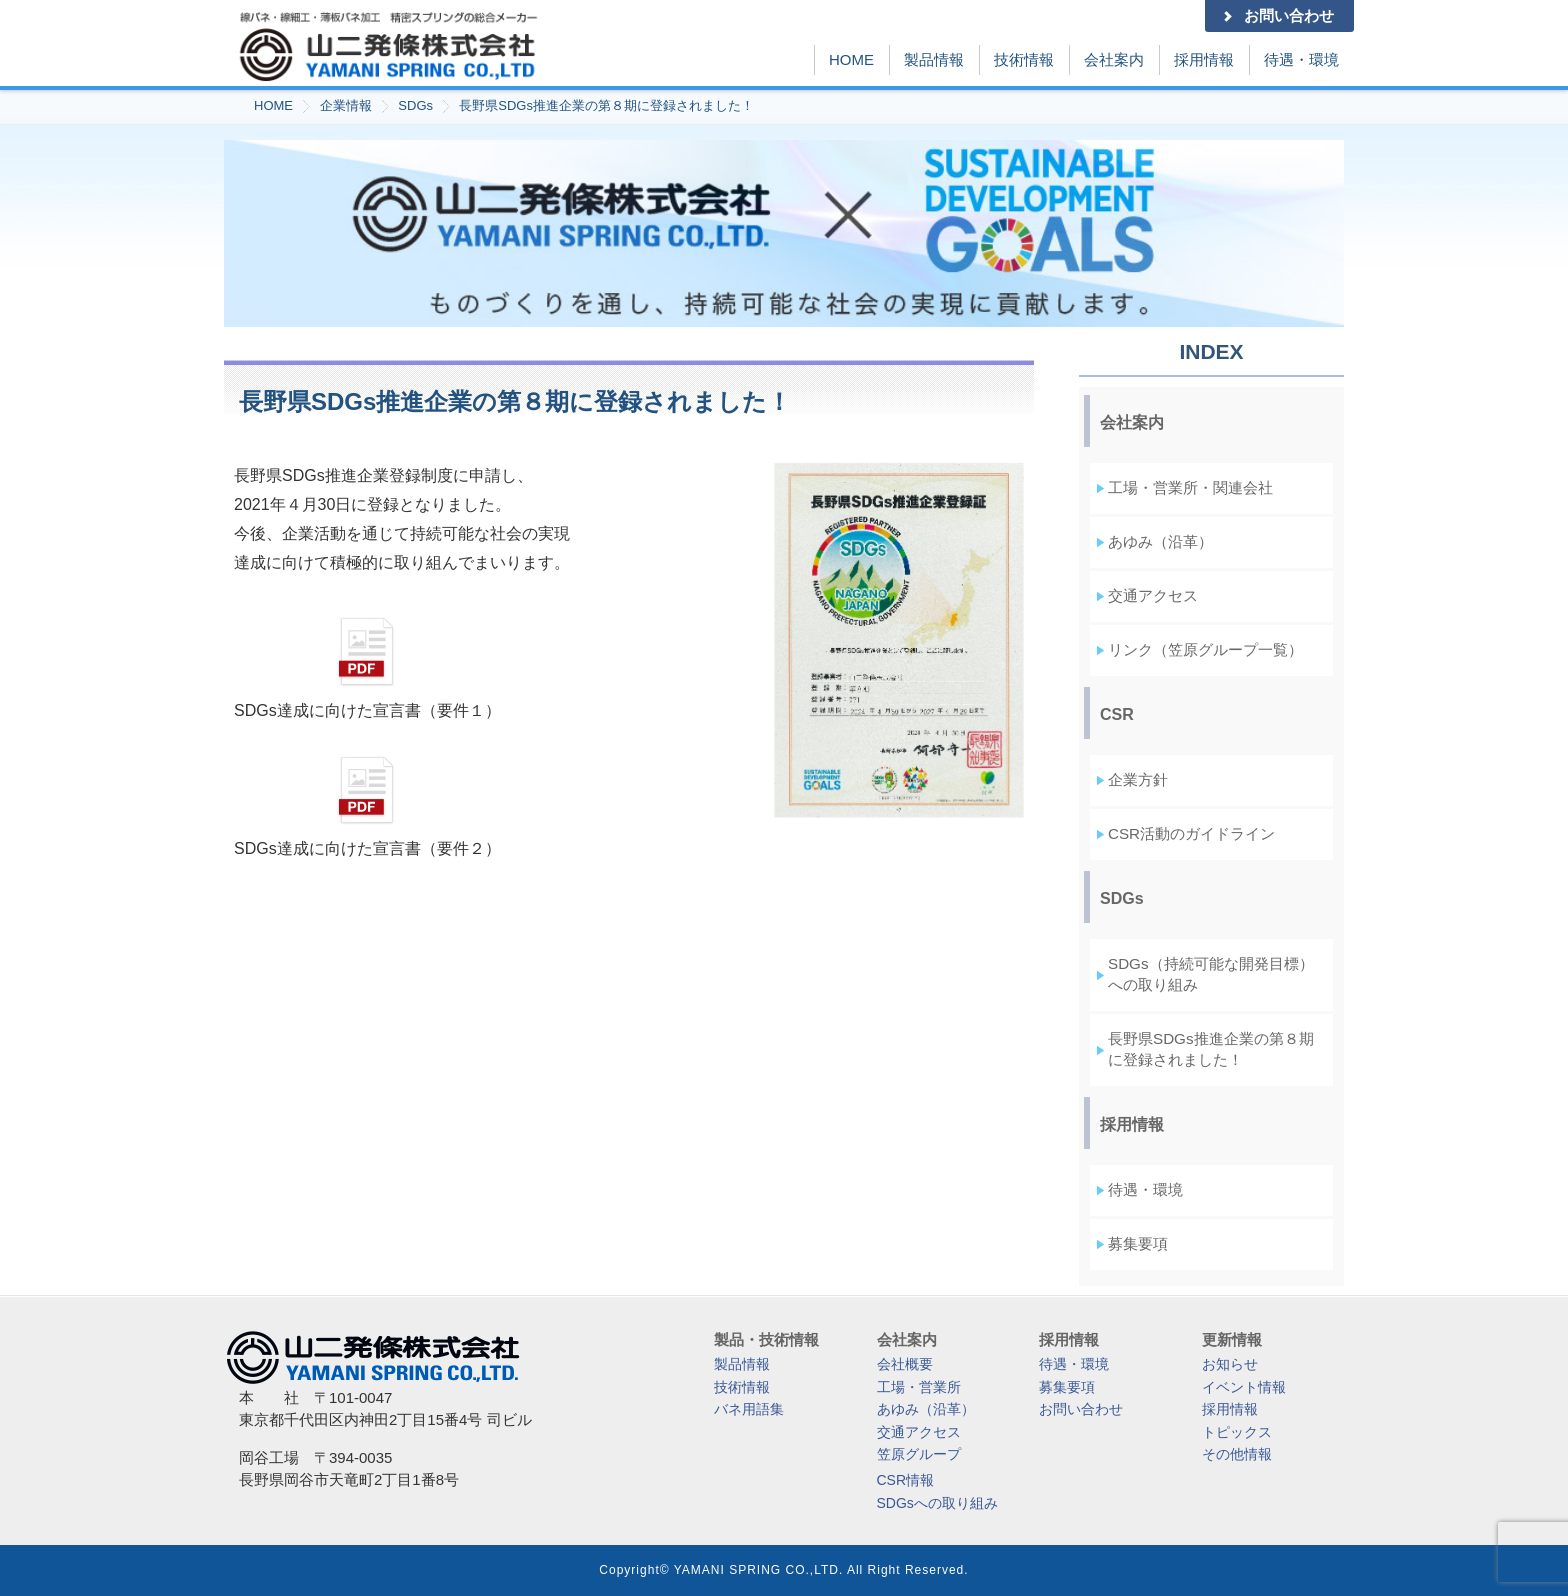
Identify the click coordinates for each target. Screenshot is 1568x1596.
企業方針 (1138, 779)
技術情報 (1024, 59)
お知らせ (1230, 1364)
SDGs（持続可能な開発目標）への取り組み (1211, 974)
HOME (851, 59)
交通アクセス (1153, 595)
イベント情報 (1244, 1387)
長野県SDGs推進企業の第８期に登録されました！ (606, 105)
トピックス (1237, 1432)
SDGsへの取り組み (937, 1503)
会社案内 (1114, 59)
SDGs (415, 105)
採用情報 (1204, 59)
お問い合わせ (1277, 15)
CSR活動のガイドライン (1191, 833)
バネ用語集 (749, 1409)
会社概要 (905, 1364)
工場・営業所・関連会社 (1190, 487)
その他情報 (1237, 1454)
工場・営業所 (919, 1387)
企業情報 (346, 105)
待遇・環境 (1301, 59)
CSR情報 (906, 1480)
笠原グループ (919, 1454)
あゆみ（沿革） (1160, 541)
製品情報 (934, 59)
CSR (1117, 714)
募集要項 (1138, 1243)
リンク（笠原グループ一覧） (1205, 649)
